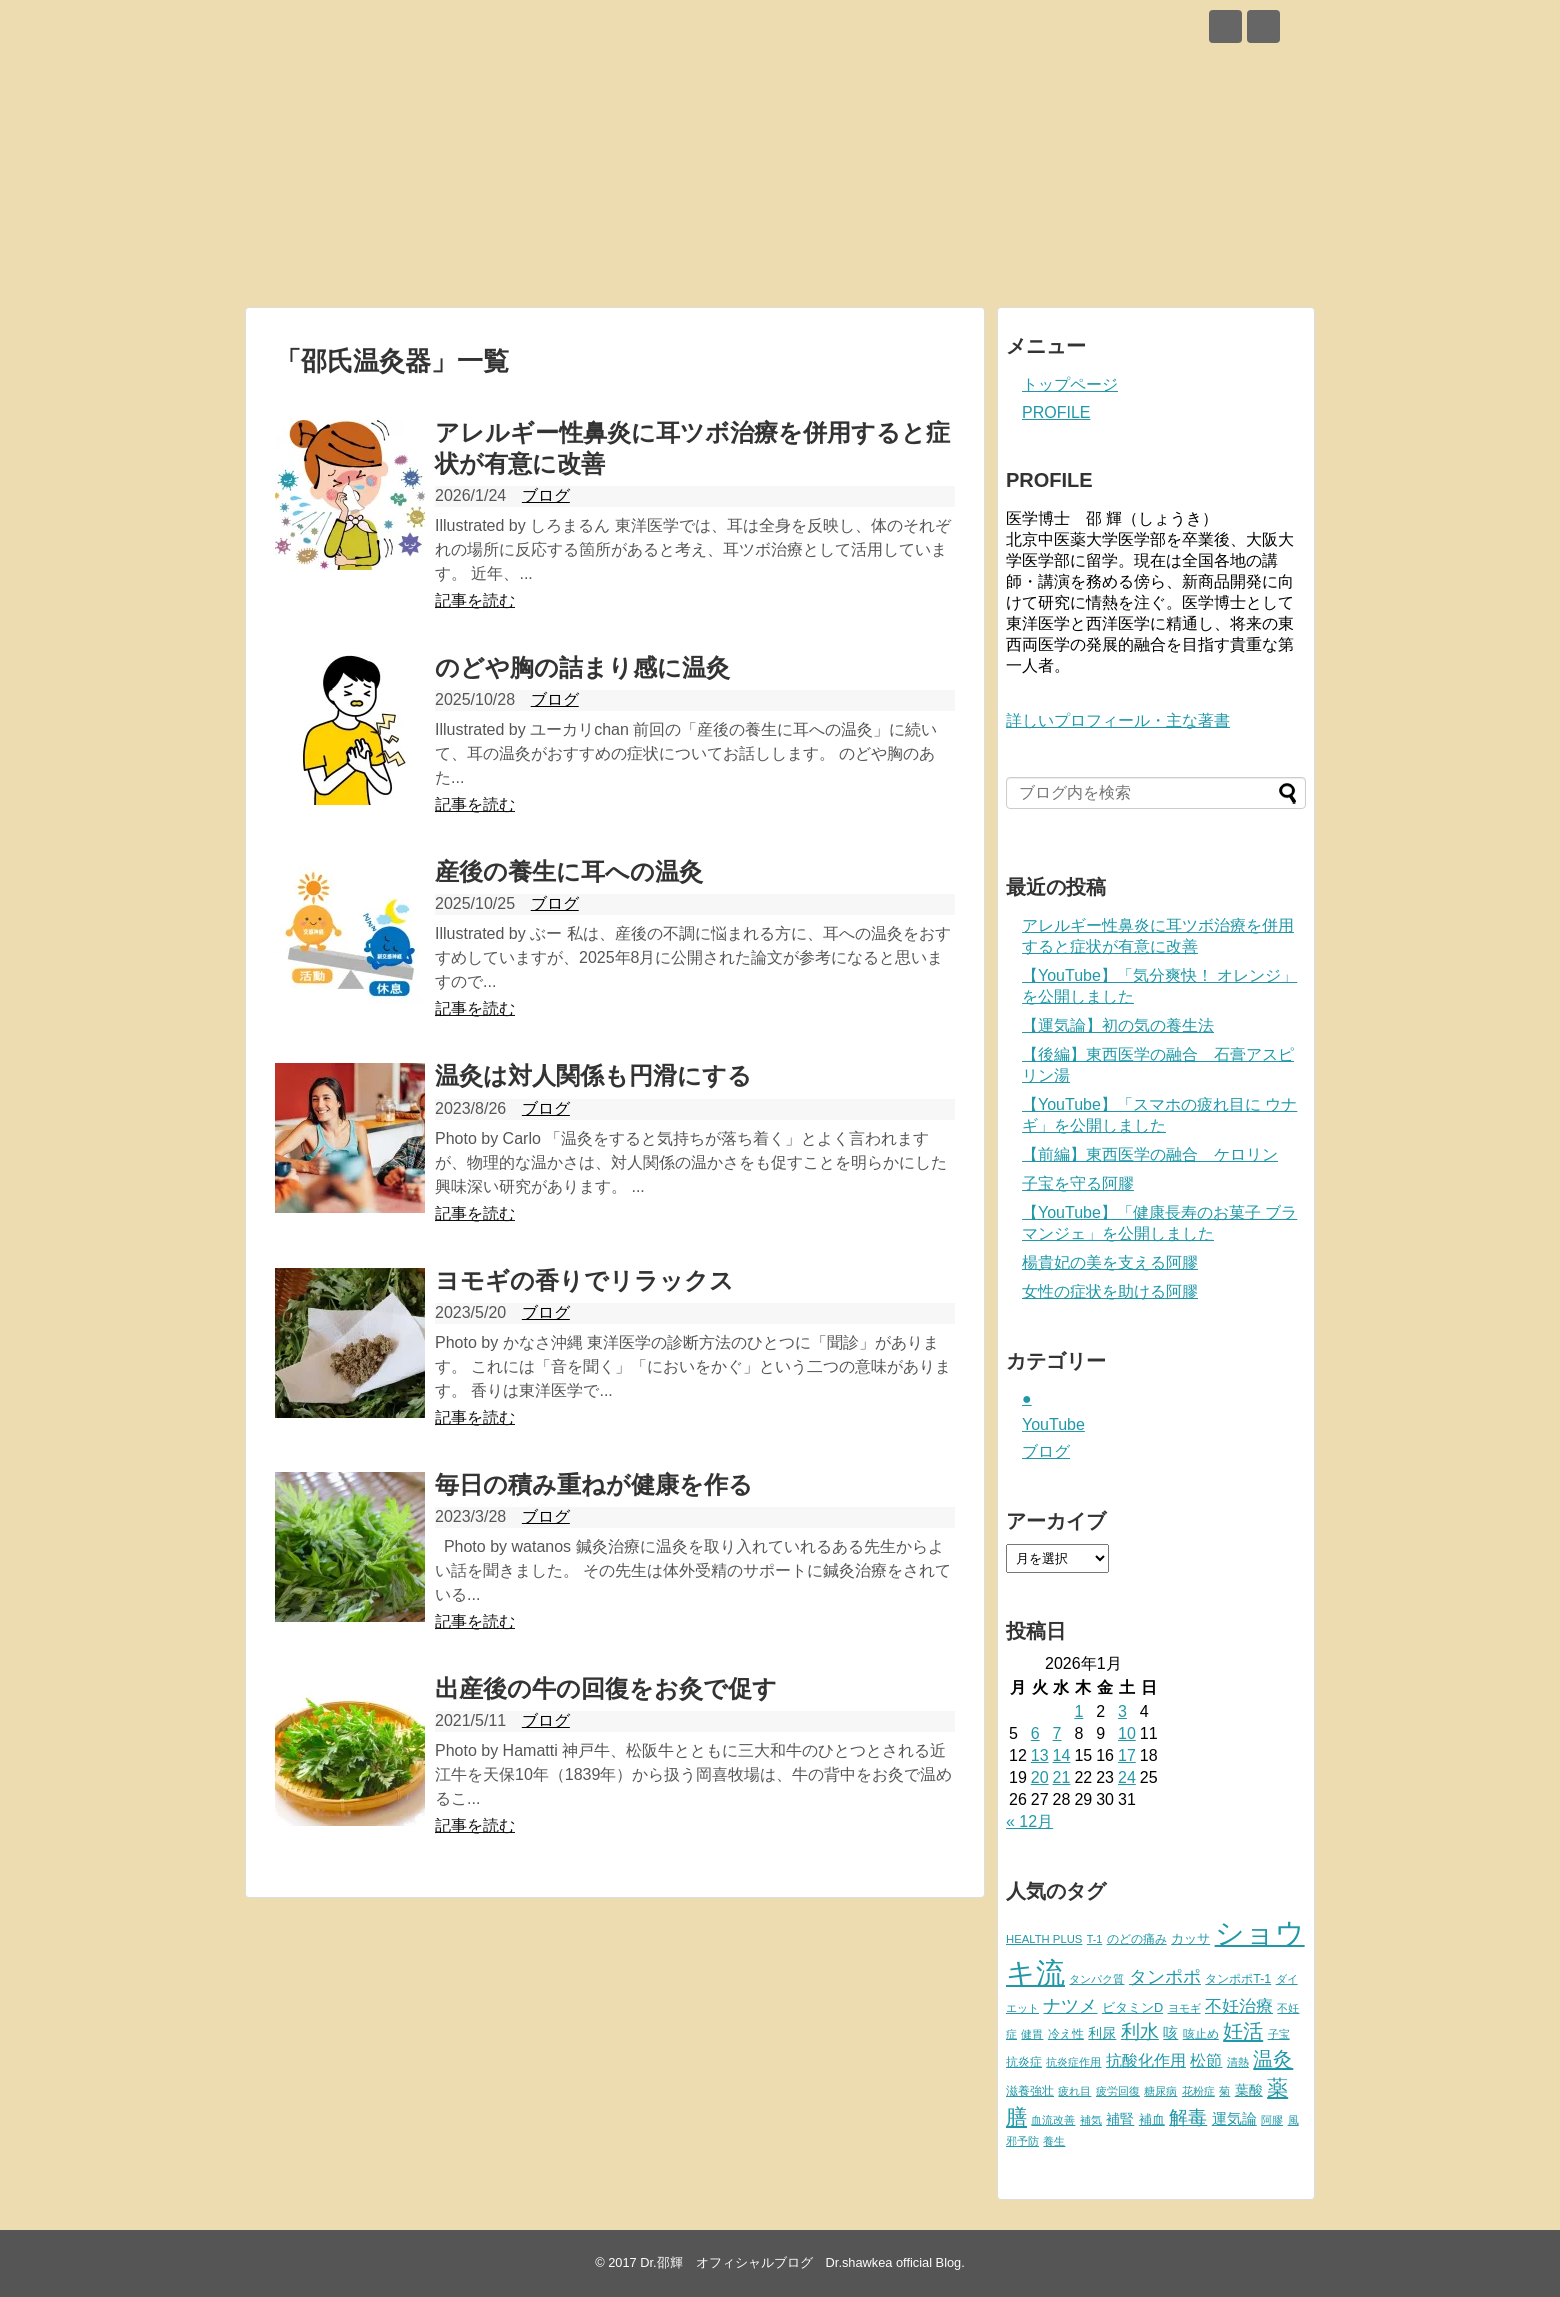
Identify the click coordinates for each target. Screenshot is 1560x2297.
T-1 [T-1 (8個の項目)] (1094, 1939)
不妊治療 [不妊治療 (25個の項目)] (1239, 2006)
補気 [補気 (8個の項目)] (1091, 2120)
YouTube (1053, 1424)
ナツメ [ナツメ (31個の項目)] (1070, 2006)
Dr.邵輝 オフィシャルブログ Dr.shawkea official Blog (800, 2262)
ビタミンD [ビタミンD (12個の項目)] (1132, 2007)
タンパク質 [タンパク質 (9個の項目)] (1096, 1979)
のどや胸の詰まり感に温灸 (582, 667)
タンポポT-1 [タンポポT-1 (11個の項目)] (1238, 1979)
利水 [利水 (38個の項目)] (1140, 2031)
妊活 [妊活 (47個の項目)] (1243, 2031)
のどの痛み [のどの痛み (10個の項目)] (1137, 1939)
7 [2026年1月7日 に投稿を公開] (1057, 1733)
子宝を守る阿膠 (1078, 1183)
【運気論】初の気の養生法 (1118, 1025)
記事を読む (475, 600)
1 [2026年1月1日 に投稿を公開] (1078, 1711)
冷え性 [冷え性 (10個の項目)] (1066, 2034)
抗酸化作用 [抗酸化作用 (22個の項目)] (1146, 2060)
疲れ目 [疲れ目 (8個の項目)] (1074, 2091)
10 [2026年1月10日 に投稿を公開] (1127, 1733)
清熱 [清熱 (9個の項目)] (1238, 2062)
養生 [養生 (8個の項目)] (1054, 2141)
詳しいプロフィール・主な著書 (1118, 720)
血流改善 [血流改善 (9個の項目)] (1053, 2120)
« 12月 (1029, 1821)
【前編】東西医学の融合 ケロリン (1150, 1154)
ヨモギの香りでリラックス (584, 1280)
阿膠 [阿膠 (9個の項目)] (1272, 2120)
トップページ (1070, 384)
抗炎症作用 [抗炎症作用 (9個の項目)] (1073, 2062)
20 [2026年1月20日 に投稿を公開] (1040, 1777)
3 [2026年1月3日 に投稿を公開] (1122, 1711)
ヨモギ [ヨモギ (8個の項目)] (1184, 2008)
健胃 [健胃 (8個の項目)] (1032, 2034)
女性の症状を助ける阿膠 (1110, 1291)
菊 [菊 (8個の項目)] (1224, 2091)
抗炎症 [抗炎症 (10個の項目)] (1024, 2062)
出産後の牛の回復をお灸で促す (606, 1688)
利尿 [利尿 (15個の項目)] (1102, 2033)
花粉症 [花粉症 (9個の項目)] (1198, 2091)
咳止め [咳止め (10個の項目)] (1201, 2034)
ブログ (546, 495)
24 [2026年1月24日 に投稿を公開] (1127, 1777)
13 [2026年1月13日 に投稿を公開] (1040, 1755)
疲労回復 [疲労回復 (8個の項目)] (1118, 2091)
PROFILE (1056, 412)
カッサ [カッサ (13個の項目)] (1190, 1938)
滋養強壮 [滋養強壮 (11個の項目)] (1030, 2091)
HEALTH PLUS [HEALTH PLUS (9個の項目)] (1044, 1939)
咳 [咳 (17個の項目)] (1170, 2033)
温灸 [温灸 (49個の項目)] (1273, 2059)
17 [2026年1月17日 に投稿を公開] (1127, 1755)
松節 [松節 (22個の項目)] (1206, 2060)
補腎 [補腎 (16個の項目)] (1120, 2119)
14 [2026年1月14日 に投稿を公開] (1062, 1755)
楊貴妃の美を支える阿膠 (1110, 1262)
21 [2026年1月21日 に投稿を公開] (1062, 1777)
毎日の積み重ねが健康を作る (594, 1484)
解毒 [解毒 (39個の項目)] (1188, 2117)
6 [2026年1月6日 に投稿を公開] (1035, 1733)
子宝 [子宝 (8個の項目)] (1279, 2034)
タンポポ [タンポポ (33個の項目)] (1165, 1977)
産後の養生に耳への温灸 (569, 871)
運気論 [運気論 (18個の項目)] (1234, 2118)
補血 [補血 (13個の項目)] (1152, 2119)
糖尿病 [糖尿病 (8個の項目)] (1160, 2091)
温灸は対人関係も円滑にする (593, 1075)
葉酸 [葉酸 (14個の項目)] (1249, 2090)
